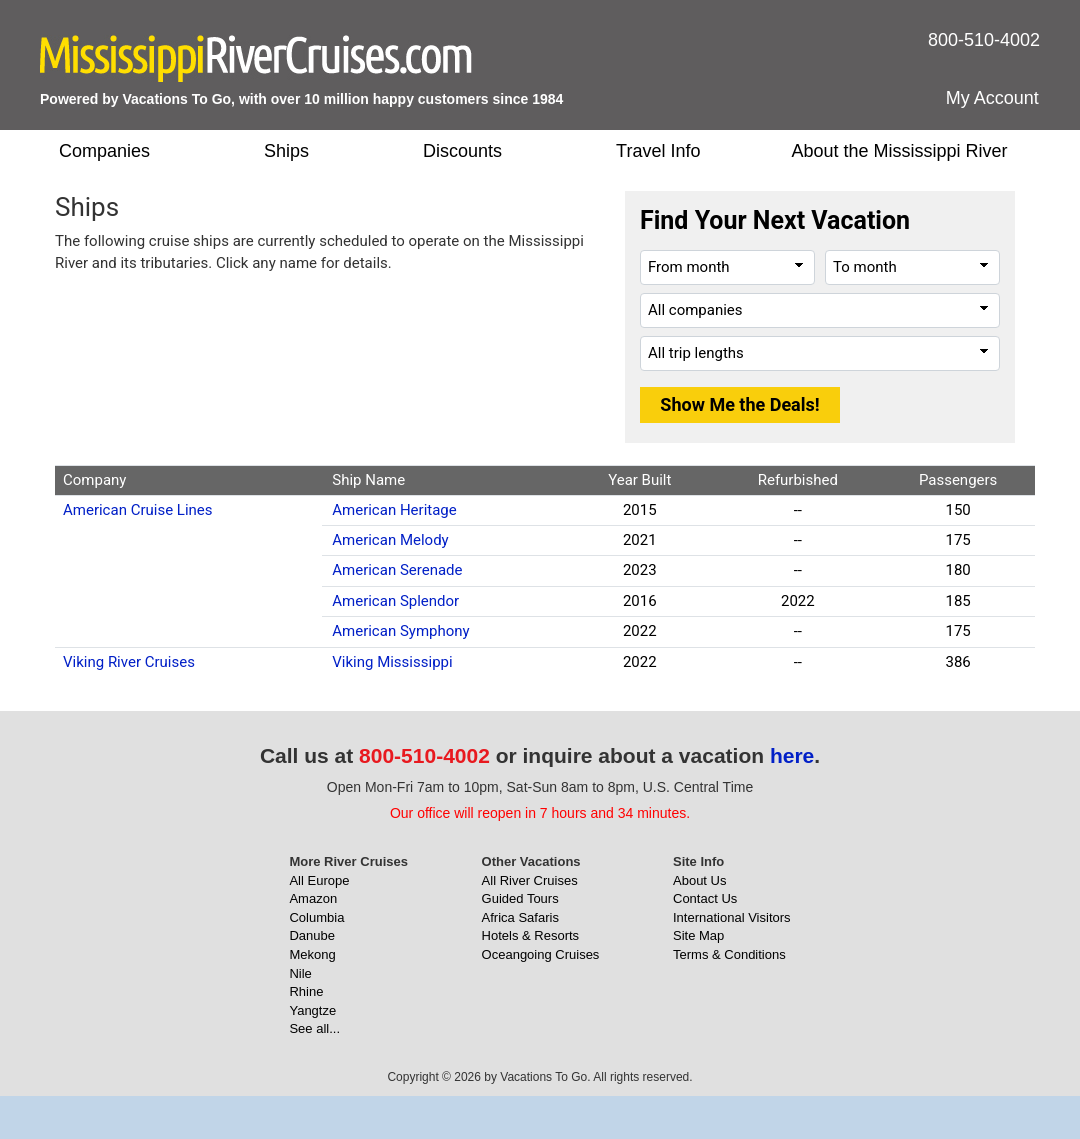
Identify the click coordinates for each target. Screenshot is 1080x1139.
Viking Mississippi (392, 662)
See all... (314, 1028)
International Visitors (732, 917)
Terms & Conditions (729, 954)
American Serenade (397, 570)
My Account (992, 98)
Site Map (698, 935)
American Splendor (395, 601)
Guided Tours (520, 898)
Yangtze (312, 1010)
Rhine (306, 991)
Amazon (313, 898)
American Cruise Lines (138, 510)
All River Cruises (530, 880)
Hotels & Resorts (531, 935)
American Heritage (394, 510)
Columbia (316, 917)
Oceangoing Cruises (541, 954)
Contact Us (705, 898)
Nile (300, 973)
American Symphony (400, 631)
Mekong (312, 954)
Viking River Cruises (129, 662)
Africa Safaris (520, 917)
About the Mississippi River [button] (899, 151)
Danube (312, 935)
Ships (286, 151)
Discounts (462, 151)
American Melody (390, 540)
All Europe (319, 880)
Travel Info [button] (658, 151)
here (792, 755)
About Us (699, 880)
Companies (104, 151)
